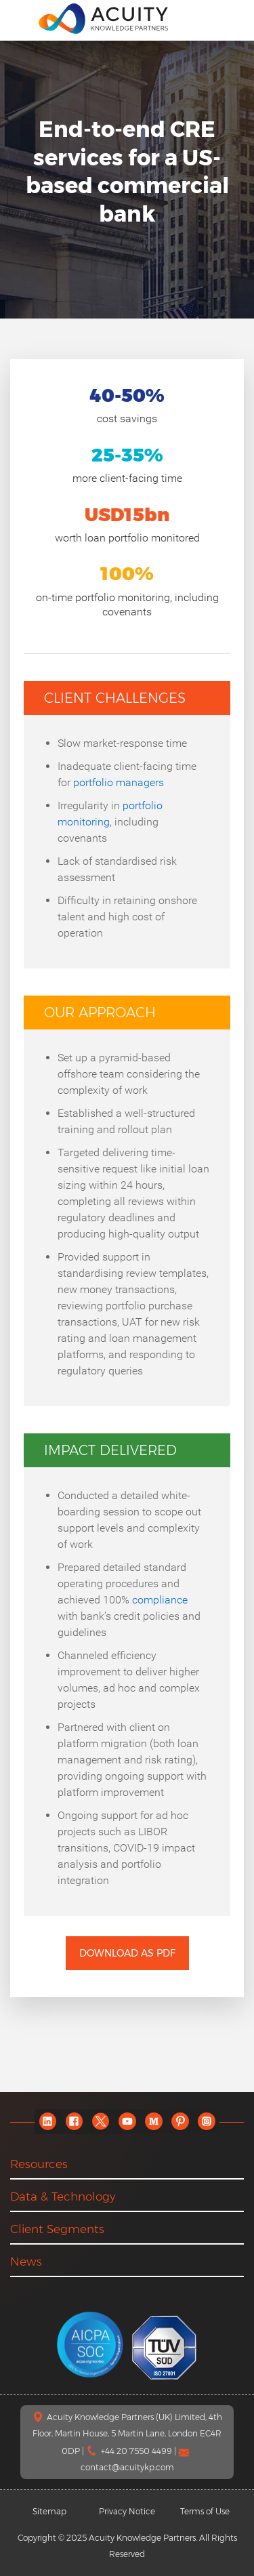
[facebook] (74, 2121)
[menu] (19, 17)
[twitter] (100, 2121)
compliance (160, 1599)
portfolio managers (118, 782)
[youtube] (127, 2121)
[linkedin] (48, 2121)
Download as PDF (127, 1953)
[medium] (153, 2121)
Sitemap (49, 2511)
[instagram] (206, 2121)
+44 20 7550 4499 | (139, 2451)
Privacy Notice (127, 2511)
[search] (229, 18)
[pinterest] (180, 2121)
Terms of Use (205, 2511)
